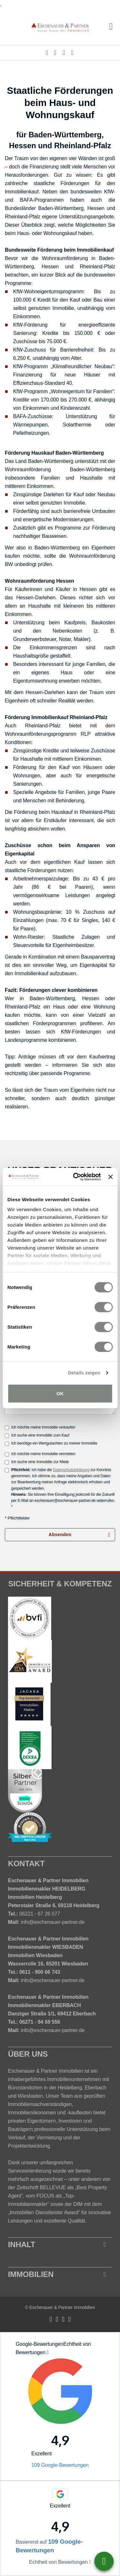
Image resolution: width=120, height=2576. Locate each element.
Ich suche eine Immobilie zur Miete (37, 1462)
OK (60, 1393)
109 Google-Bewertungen (60, 2465)
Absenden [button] (60, 1534)
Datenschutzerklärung (71, 1470)
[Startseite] (60, 26)
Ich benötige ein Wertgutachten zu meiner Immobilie (51, 1443)
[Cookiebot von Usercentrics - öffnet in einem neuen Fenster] (75, 1177)
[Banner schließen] (110, 1177)
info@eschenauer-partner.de (52, 1922)
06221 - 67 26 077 (39, 1913)
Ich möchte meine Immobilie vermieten (40, 1454)
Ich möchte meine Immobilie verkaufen (40, 1427)
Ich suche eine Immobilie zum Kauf (37, 1435)
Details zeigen (84, 1372)
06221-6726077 (104, 2561)
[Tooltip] (48, 2352)
